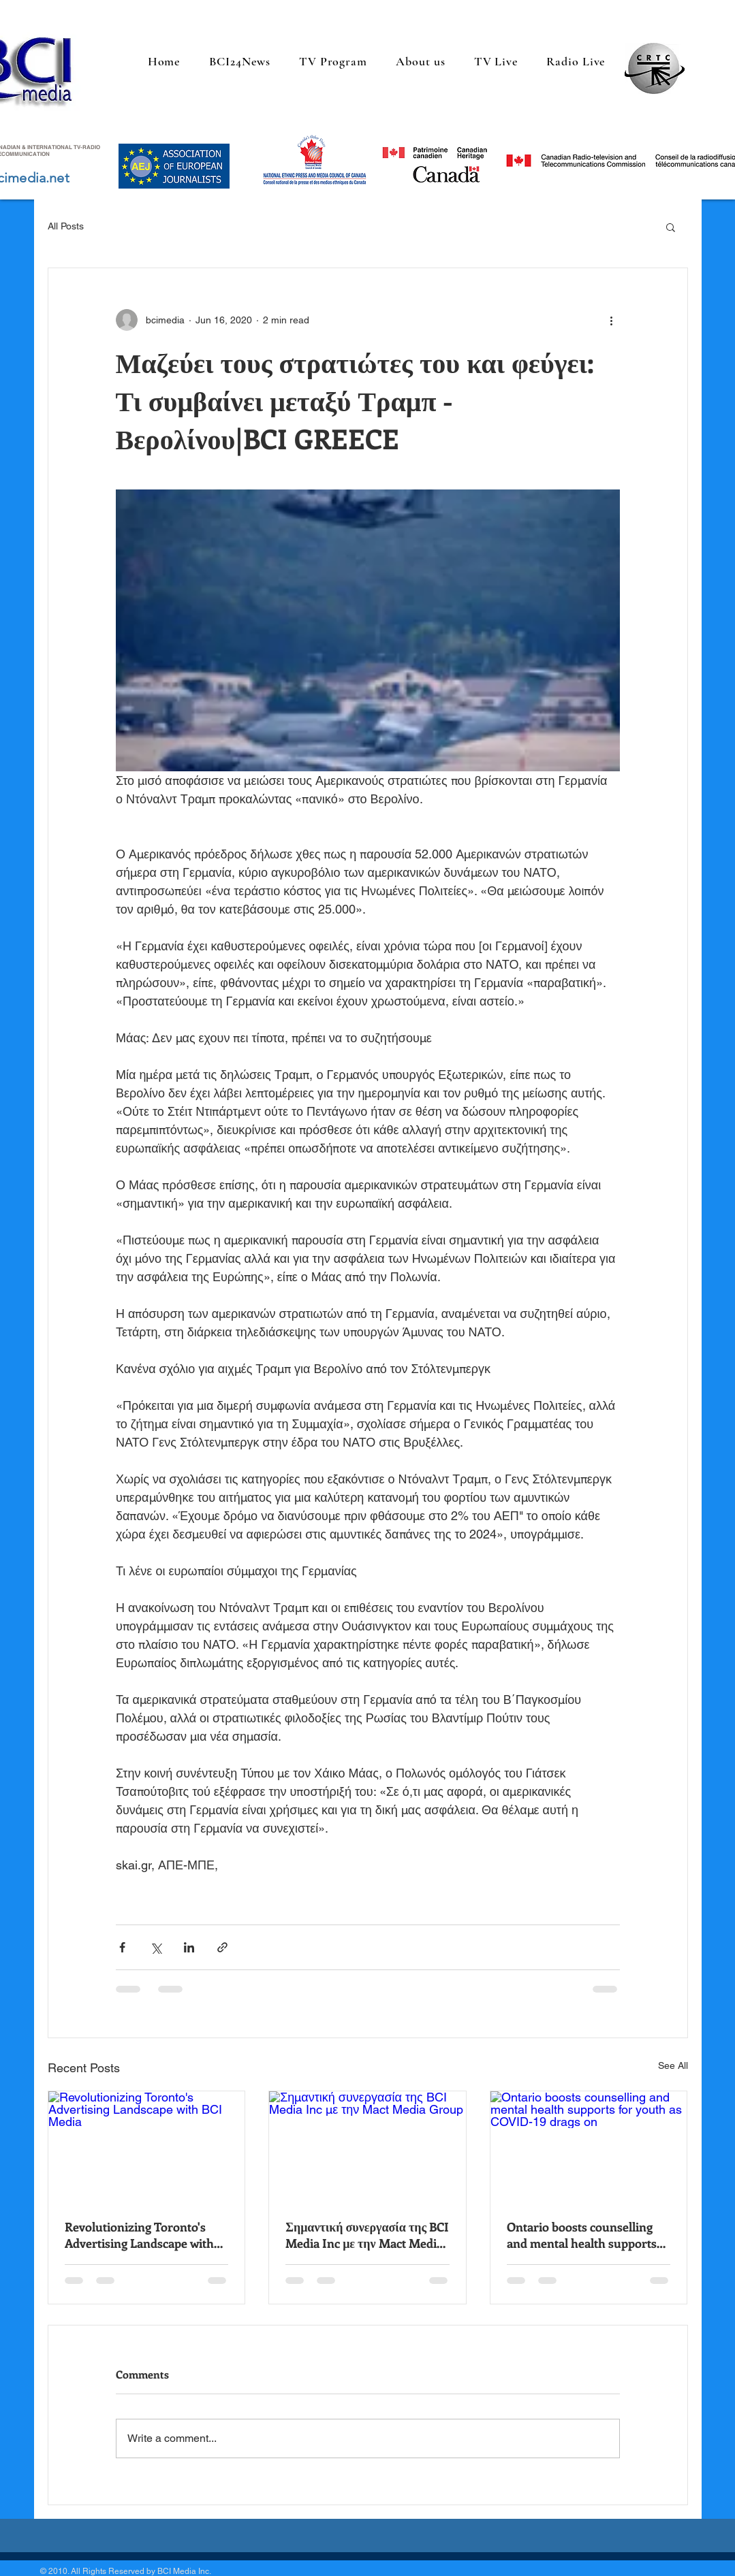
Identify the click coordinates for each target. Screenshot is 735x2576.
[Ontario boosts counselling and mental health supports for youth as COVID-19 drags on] (588, 2146)
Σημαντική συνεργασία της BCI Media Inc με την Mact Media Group (367, 2235)
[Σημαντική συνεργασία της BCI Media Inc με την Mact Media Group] (367, 2146)
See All (673, 2065)
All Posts (66, 226)
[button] (670, 226)
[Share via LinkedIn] (189, 1947)
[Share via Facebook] (122, 1947)
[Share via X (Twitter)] (155, 1947)
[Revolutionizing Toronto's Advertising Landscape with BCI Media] (146, 2146)
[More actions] (612, 320)
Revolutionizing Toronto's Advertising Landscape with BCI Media (139, 2235)
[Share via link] (222, 1947)
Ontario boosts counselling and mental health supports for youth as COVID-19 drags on (584, 2235)
